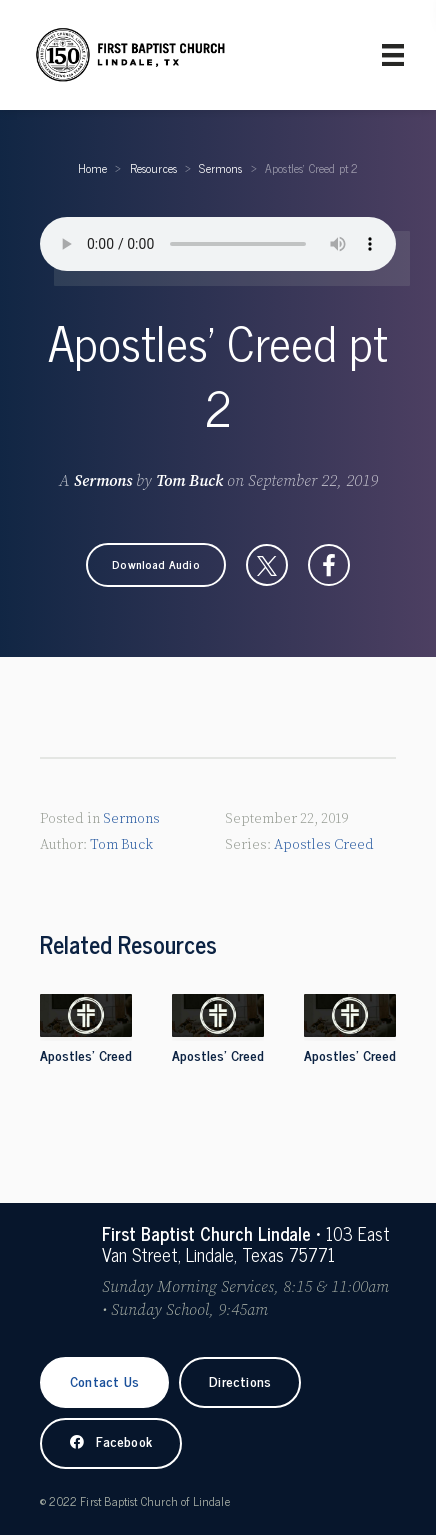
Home (93, 168)
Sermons (220, 168)
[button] (156, 565)
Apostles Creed (324, 845)
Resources (154, 168)
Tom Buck (189, 481)
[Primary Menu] (393, 55)
